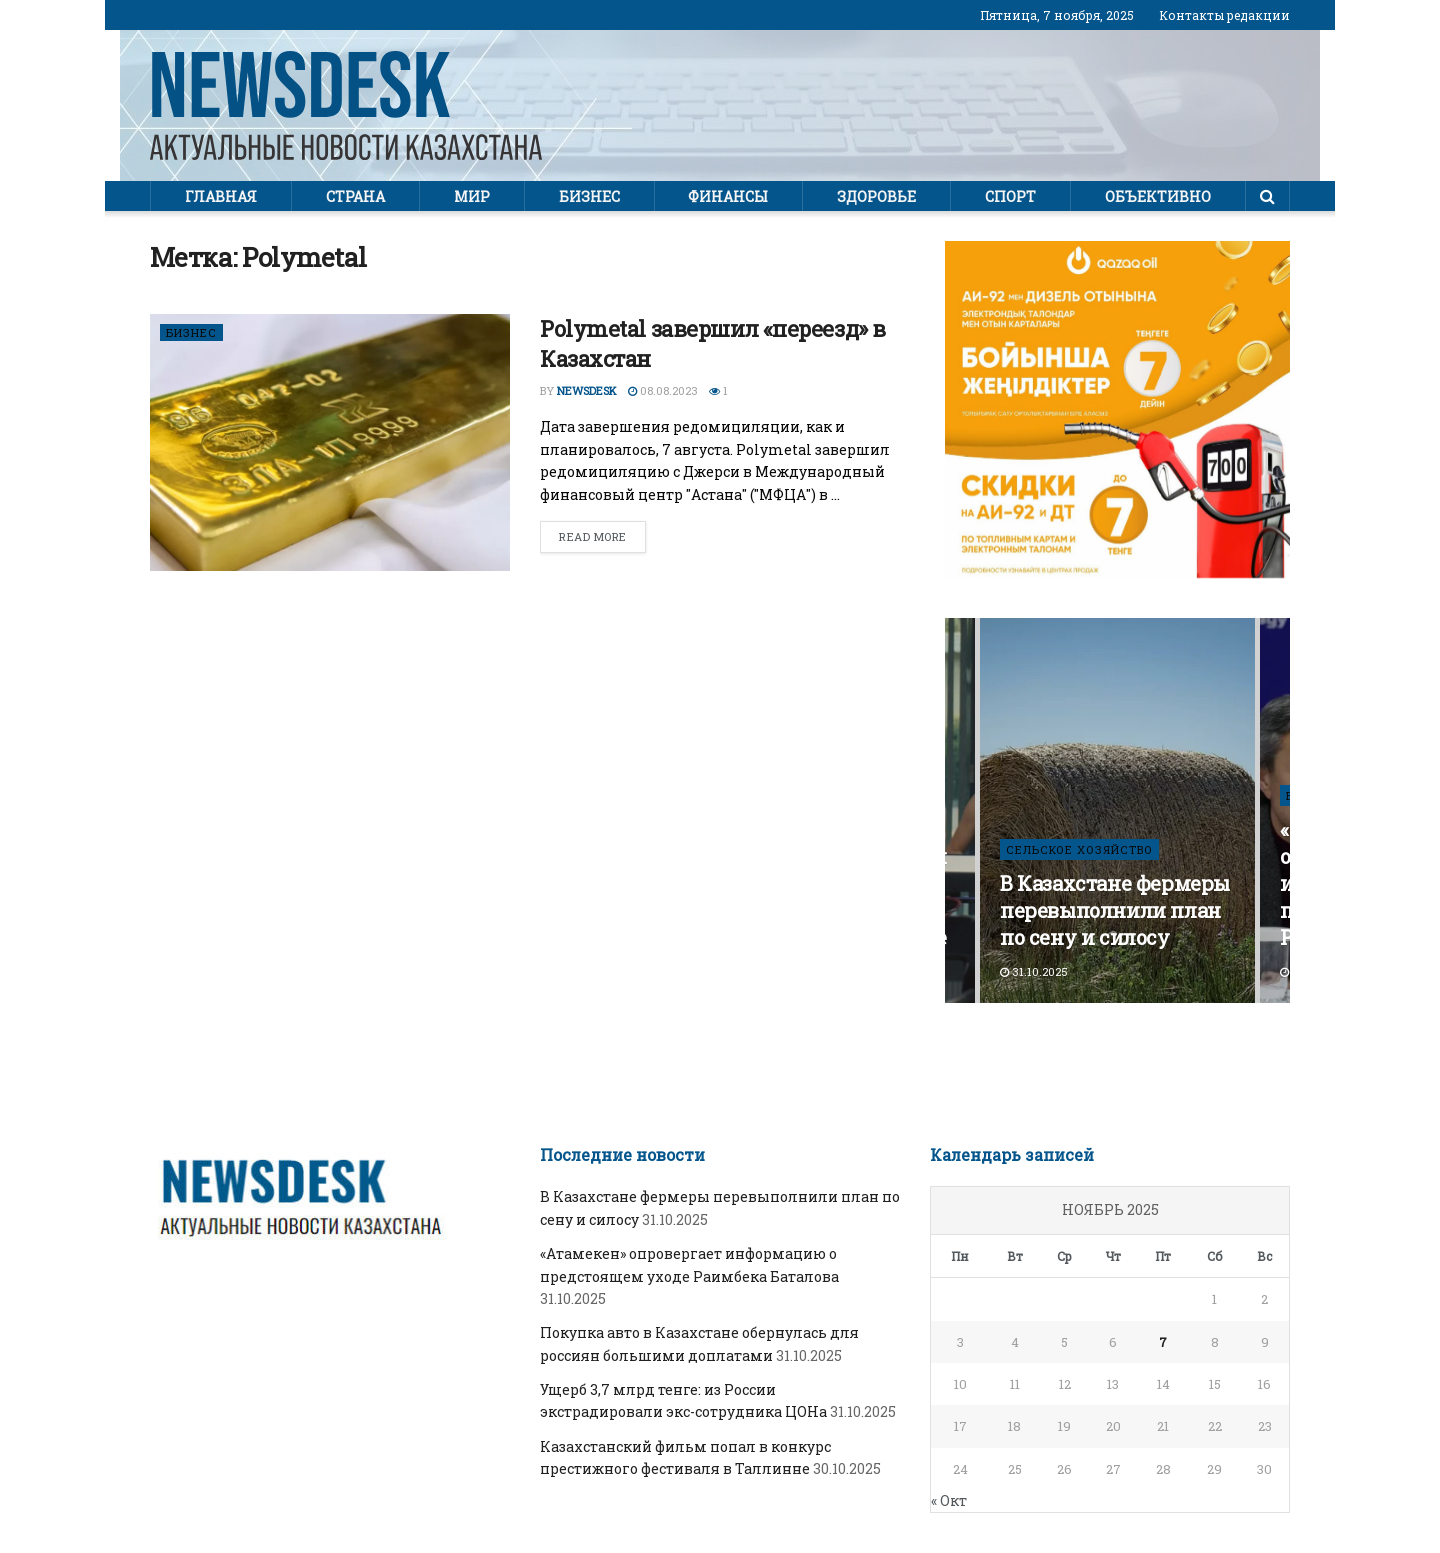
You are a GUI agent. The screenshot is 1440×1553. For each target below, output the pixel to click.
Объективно (1158, 196)
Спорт (1010, 196)
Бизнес (589, 196)
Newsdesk (587, 390)
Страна (355, 196)
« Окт (949, 1500)
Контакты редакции (1224, 15)
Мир (472, 196)
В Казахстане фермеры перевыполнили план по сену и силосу (1115, 910)
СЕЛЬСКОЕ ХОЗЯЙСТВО (1079, 849)
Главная (221, 196)
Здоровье (876, 196)
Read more (593, 536)
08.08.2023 (663, 390)
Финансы (728, 196)
